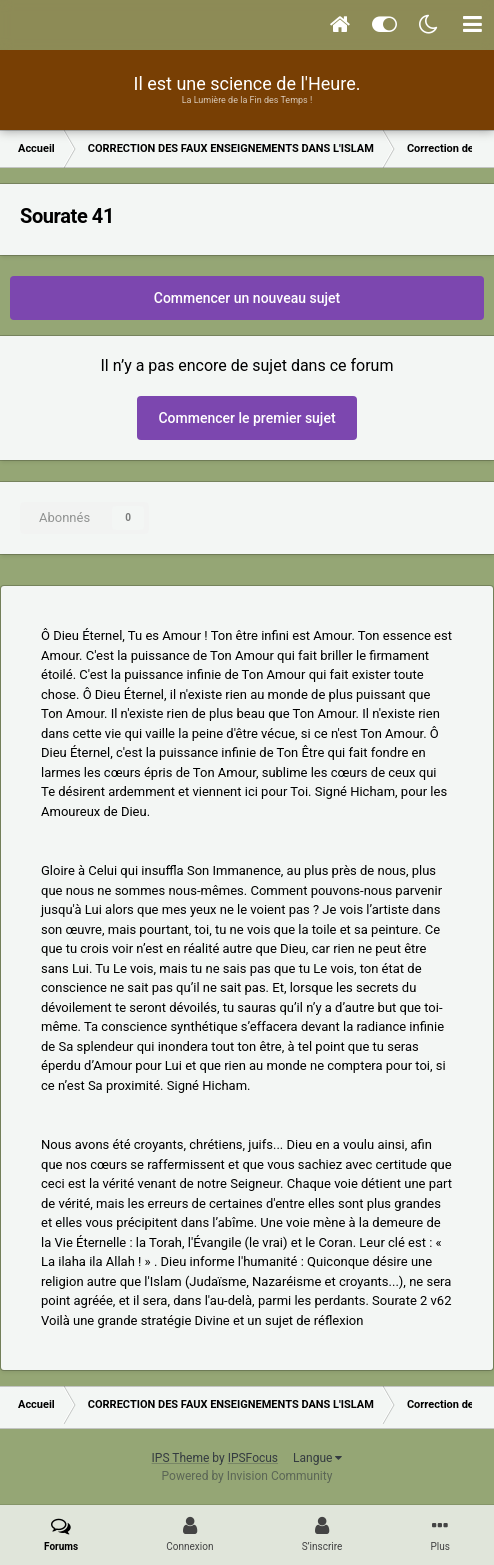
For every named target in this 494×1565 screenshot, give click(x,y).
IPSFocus (253, 1458)
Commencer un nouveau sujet (247, 298)
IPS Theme (181, 1458)
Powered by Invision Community (247, 1476)
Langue (317, 1458)
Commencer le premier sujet (246, 418)
